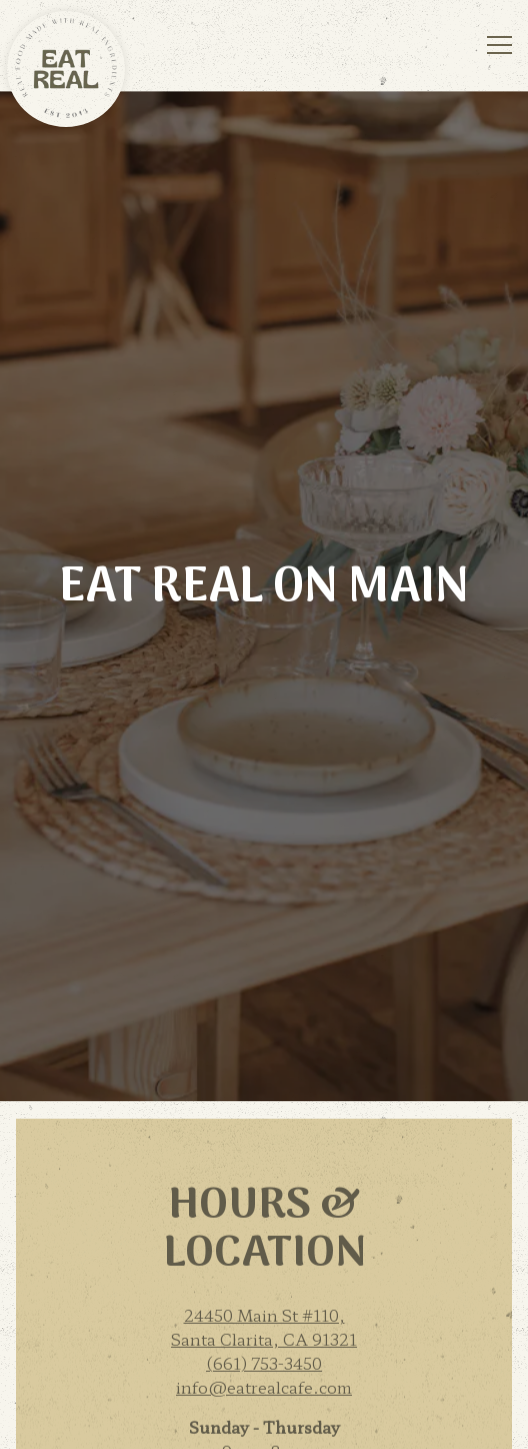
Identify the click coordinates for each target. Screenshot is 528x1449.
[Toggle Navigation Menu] (499, 45)
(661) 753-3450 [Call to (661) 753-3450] (264, 1179)
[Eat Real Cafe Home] (66, 65)
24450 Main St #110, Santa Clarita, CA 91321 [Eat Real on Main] (264, 1143)
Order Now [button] (264, 1373)
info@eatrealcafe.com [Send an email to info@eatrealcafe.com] (264, 1203)
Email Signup (264, 1424)
